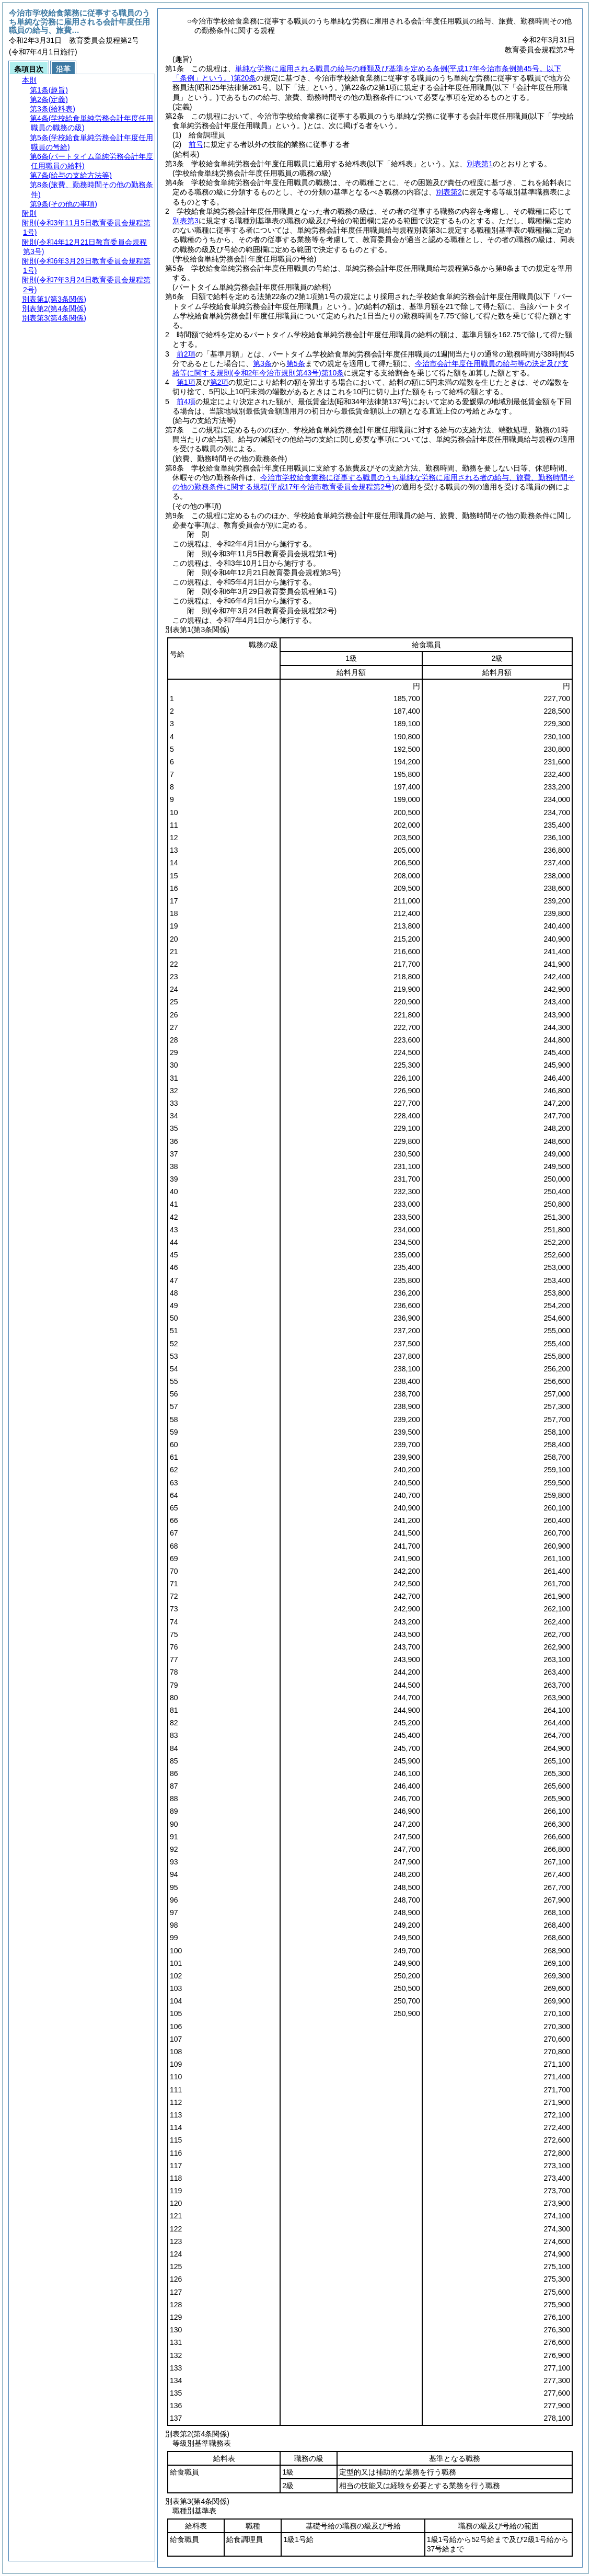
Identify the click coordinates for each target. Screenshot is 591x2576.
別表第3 (185, 220)
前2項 (186, 354)
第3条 (262, 363)
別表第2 (449, 192)
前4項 (186, 401)
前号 (196, 144)
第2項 (219, 382)
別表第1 (480, 163)
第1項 (186, 382)
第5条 (295, 363)
